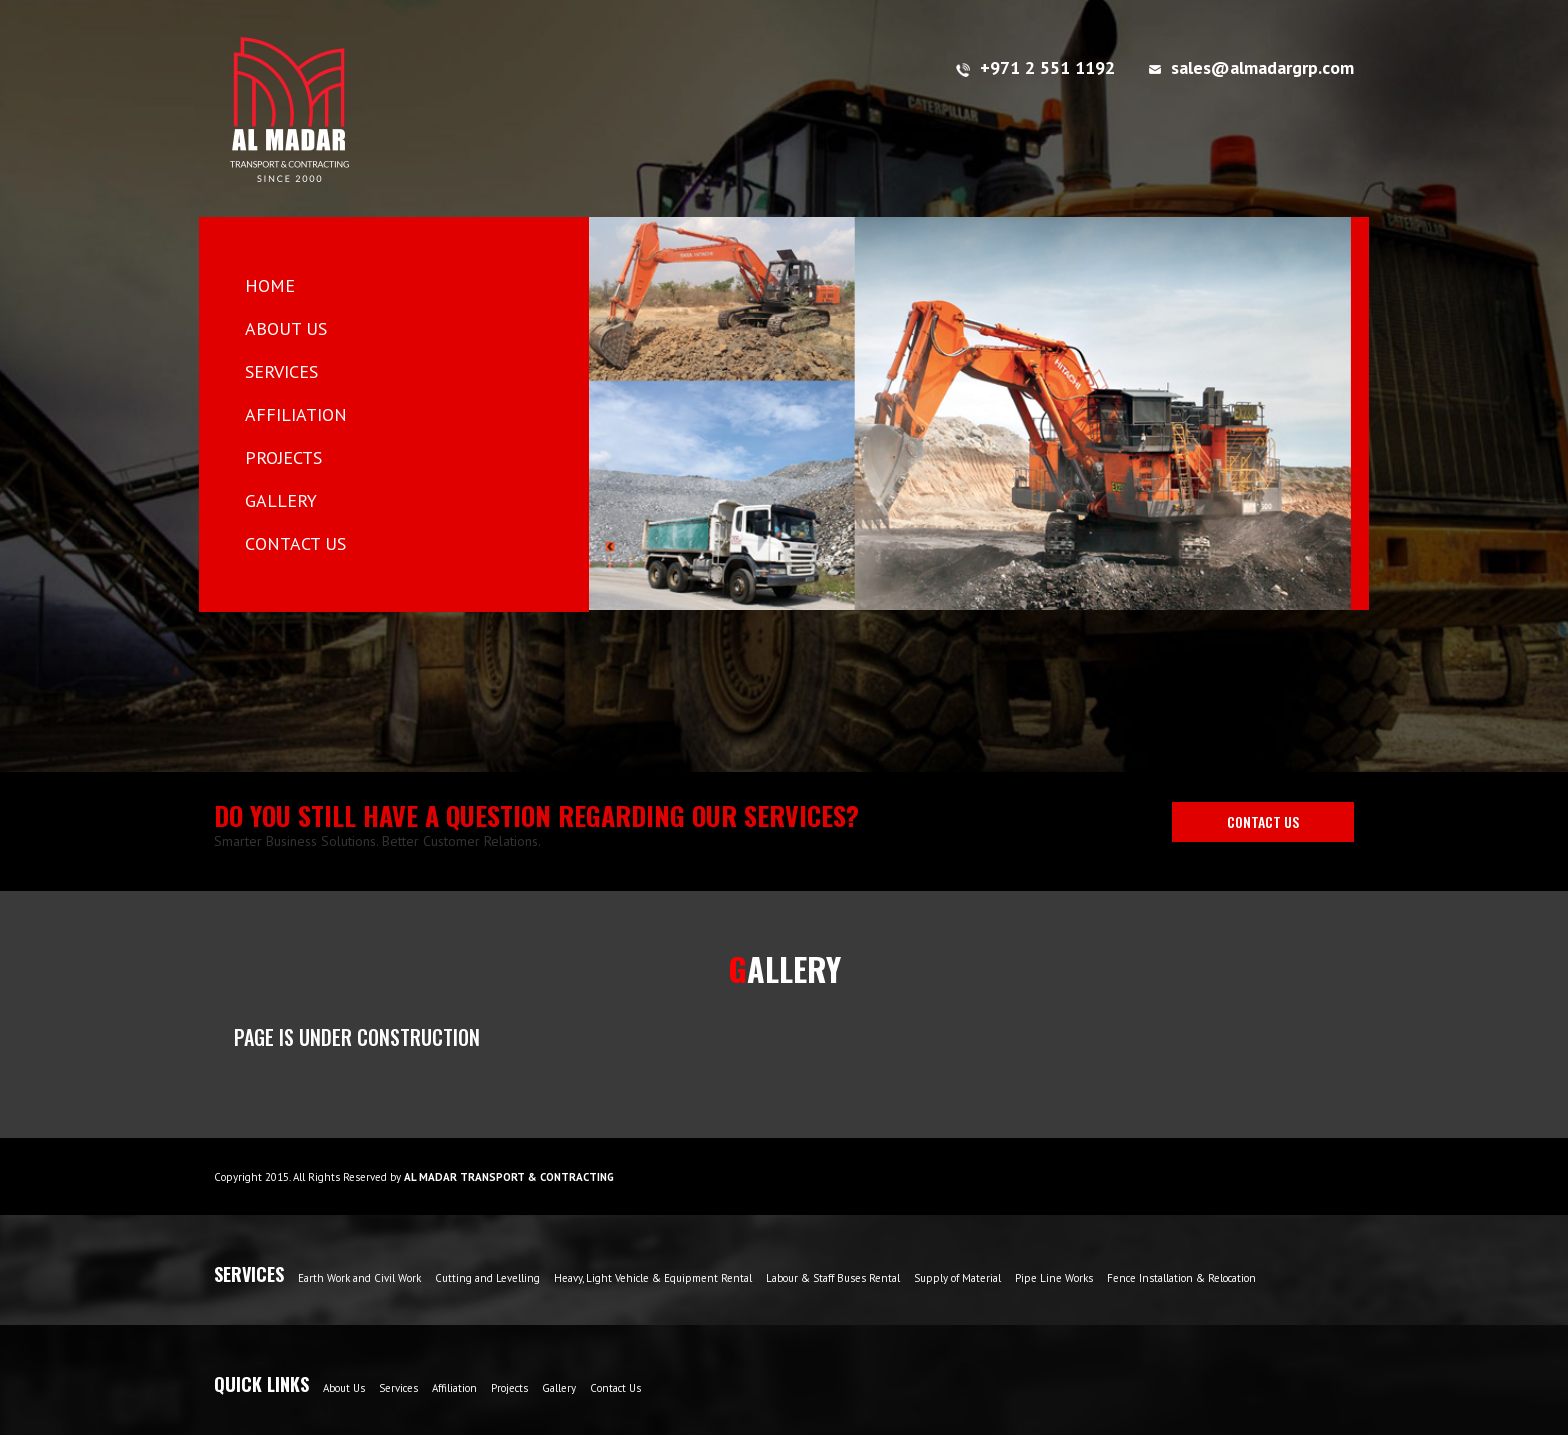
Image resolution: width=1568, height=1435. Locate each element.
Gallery (559, 1388)
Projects (509, 1388)
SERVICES (281, 371)
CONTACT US (295, 543)
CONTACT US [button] (1263, 821)
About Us (344, 1388)
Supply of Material (957, 1278)
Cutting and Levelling (487, 1278)
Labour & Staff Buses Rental (833, 1278)
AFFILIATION (296, 414)
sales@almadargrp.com (1251, 67)
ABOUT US (286, 328)
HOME (302, 285)
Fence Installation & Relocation (1181, 1278)
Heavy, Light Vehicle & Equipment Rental (653, 1278)
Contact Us (615, 1388)
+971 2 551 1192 (1035, 67)
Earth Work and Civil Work (359, 1278)
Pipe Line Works (1054, 1278)
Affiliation (454, 1388)
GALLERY (281, 500)
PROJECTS (283, 457)
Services (398, 1388)
